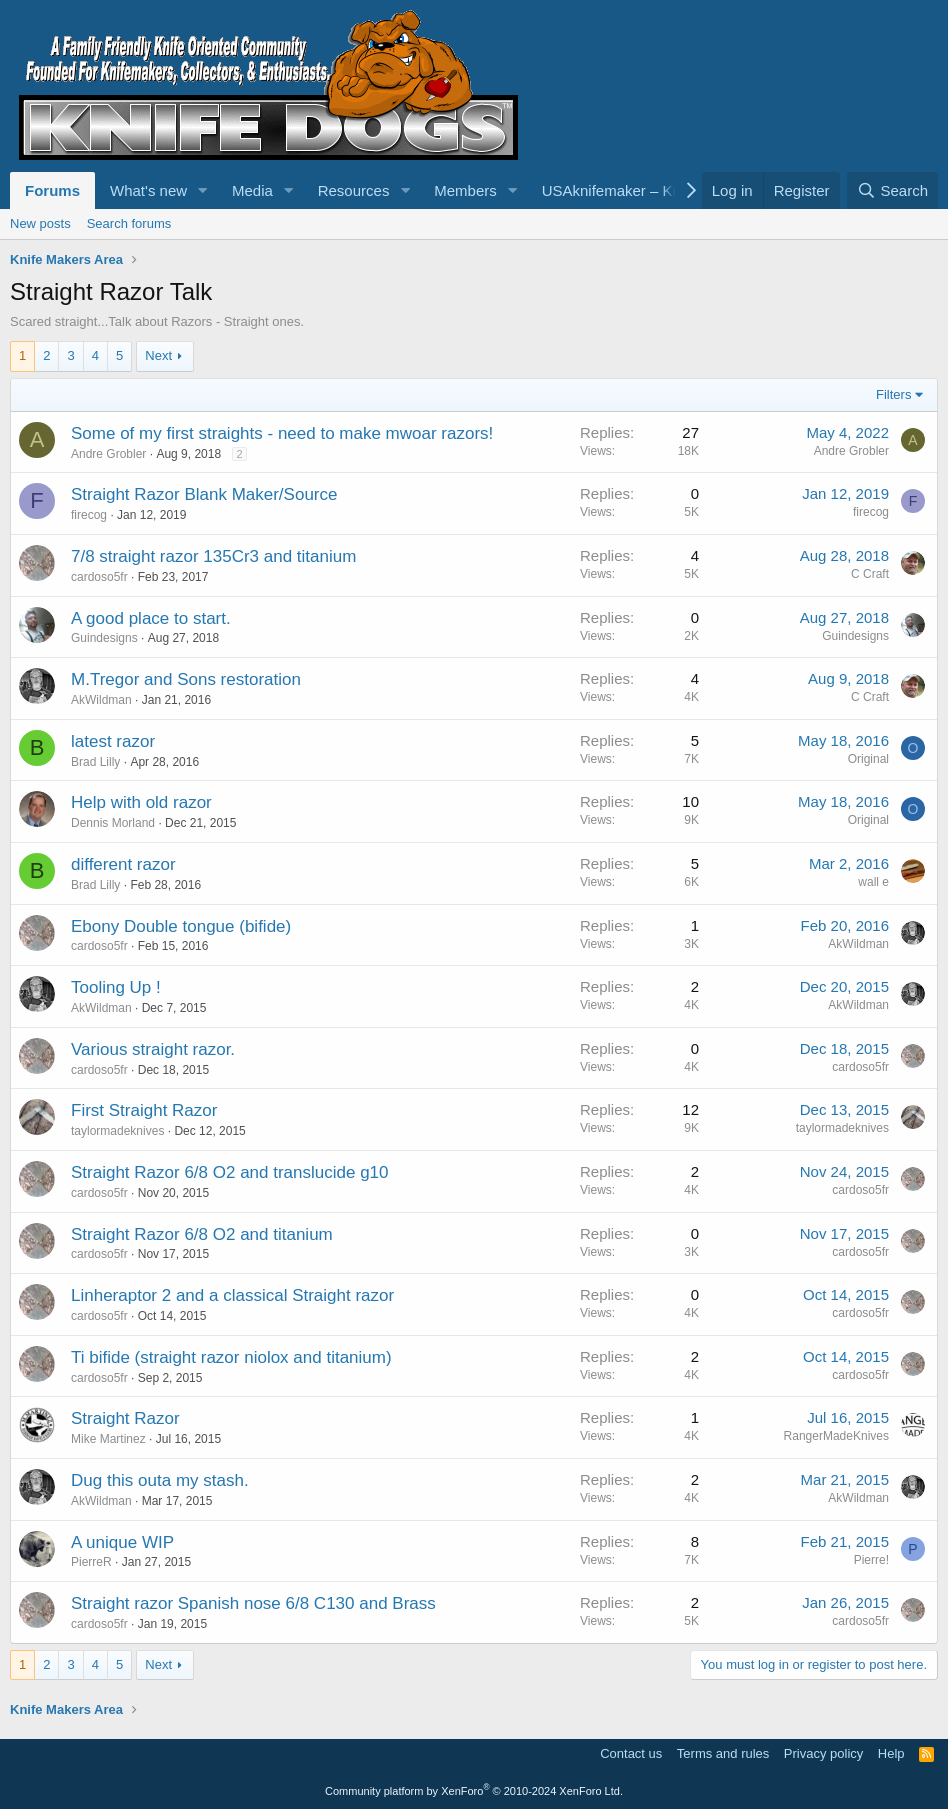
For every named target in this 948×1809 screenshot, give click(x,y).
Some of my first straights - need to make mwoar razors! (282, 433)
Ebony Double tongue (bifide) (181, 926)
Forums (52, 190)
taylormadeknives (117, 1131)
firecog (89, 515)
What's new (148, 190)
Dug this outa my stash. (160, 1480)
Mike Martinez (108, 1439)
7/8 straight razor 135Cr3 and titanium (213, 556)
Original (868, 759)
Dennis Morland (113, 823)
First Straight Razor (144, 1110)
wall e (873, 882)
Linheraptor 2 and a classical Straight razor (232, 1295)
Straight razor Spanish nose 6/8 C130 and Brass (253, 1603)
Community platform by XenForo (474, 1791)
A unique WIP (122, 1542)
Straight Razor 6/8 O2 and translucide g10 (230, 1172)
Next (158, 355)
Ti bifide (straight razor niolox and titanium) (231, 1357)
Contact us (631, 1753)
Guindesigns (104, 638)
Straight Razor (125, 1418)
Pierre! (871, 1560)
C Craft (870, 574)
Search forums (129, 223)
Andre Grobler (108, 454)
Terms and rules (723, 1753)
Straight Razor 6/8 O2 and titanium (202, 1234)
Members (465, 190)
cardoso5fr (99, 577)
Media (252, 190)
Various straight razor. (153, 1049)
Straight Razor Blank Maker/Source (204, 494)
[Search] (892, 190)
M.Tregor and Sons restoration (186, 679)
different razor (123, 864)
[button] (203, 190)
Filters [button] (893, 394)
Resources (354, 190)
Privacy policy (823, 1753)
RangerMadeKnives (836, 1436)
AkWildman (101, 700)
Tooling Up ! (116, 987)
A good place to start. (151, 618)
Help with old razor (141, 802)
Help (891, 1753)
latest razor (113, 741)
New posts (40, 223)
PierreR (91, 1562)
